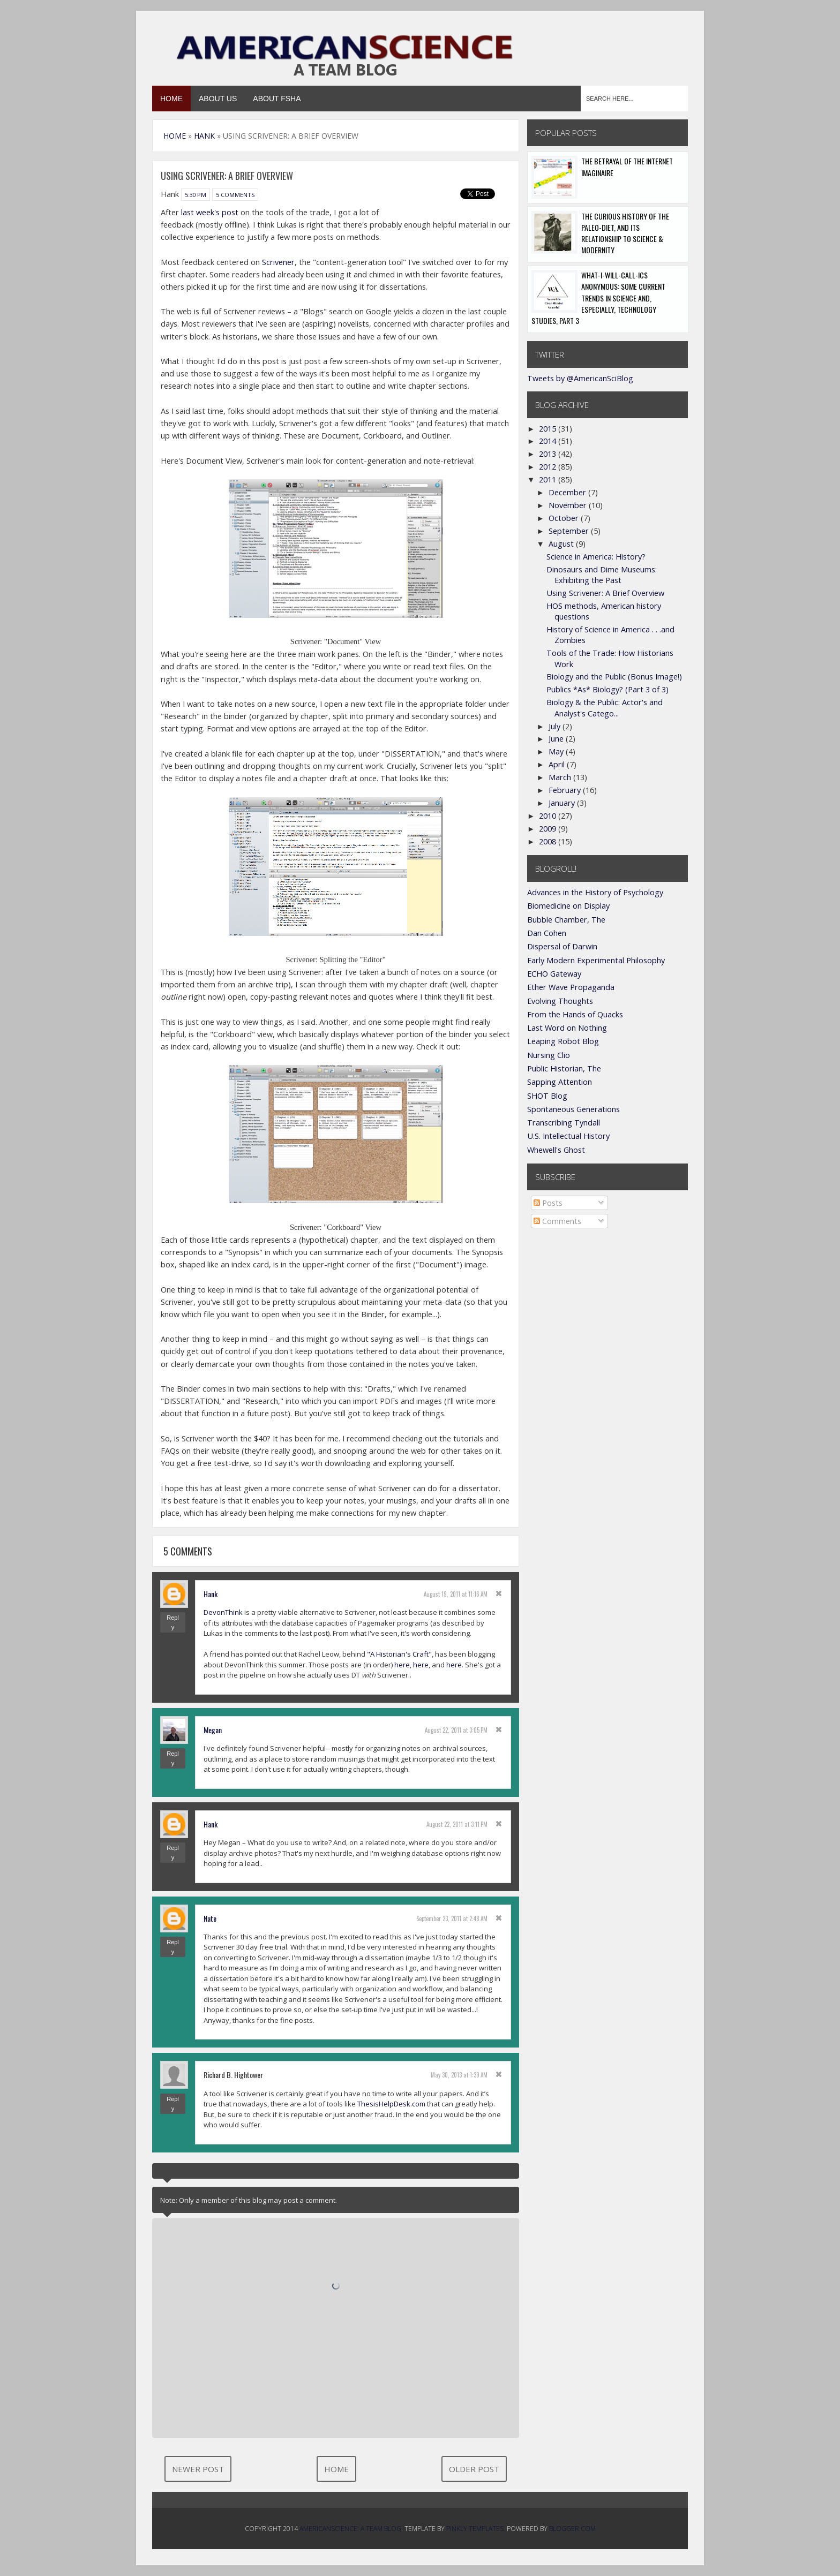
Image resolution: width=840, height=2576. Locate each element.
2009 (548, 829)
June (557, 739)
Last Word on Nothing (567, 1028)
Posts (548, 1203)
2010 (548, 816)
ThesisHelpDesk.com (391, 2104)
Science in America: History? (596, 557)
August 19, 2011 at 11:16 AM (456, 1594)
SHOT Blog (547, 1096)
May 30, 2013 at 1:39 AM (459, 2075)
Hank (211, 1593)
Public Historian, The (564, 1068)
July (555, 726)
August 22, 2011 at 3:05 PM (456, 1730)
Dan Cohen (546, 933)
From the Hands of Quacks (575, 1014)
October (565, 518)
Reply (173, 1622)
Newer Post (198, 2469)
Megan (213, 1729)
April (558, 764)
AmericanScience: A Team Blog (350, 2528)
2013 (548, 454)
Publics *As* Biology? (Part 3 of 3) (607, 689)
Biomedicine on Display (568, 906)
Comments (557, 1221)
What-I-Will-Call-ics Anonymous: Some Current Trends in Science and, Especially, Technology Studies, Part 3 (598, 297)
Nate (210, 1918)
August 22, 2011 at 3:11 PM (457, 1824)
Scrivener (278, 262)
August (562, 544)
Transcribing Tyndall (563, 1122)
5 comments (235, 195)
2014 (548, 441)
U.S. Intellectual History (568, 1136)
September (570, 531)
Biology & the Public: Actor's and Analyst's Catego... (604, 707)
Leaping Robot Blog (563, 1041)
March (561, 777)
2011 (548, 479)
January (563, 803)
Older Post (474, 2469)
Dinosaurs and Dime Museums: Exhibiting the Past (601, 574)
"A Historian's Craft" (399, 1654)
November (569, 505)
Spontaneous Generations (573, 1109)
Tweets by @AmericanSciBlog (580, 378)
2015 (548, 429)
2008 (548, 841)
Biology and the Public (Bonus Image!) (614, 676)
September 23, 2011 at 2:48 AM (452, 1918)
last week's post (209, 212)
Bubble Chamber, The (566, 920)
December (568, 492)
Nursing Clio (548, 1055)
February (566, 790)
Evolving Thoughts (560, 1001)
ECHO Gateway (554, 974)
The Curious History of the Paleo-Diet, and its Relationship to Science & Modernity (625, 233)
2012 (548, 467)
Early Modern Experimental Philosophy (596, 960)
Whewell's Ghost (556, 1150)
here (402, 1665)
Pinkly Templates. (475, 2528)
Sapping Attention (559, 1082)
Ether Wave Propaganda (570, 987)
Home (171, 98)
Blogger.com (572, 2528)
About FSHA (277, 98)
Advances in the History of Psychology (595, 892)
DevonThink (223, 1612)
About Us (218, 98)
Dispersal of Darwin (562, 946)
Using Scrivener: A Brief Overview (605, 593)
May (557, 751)
